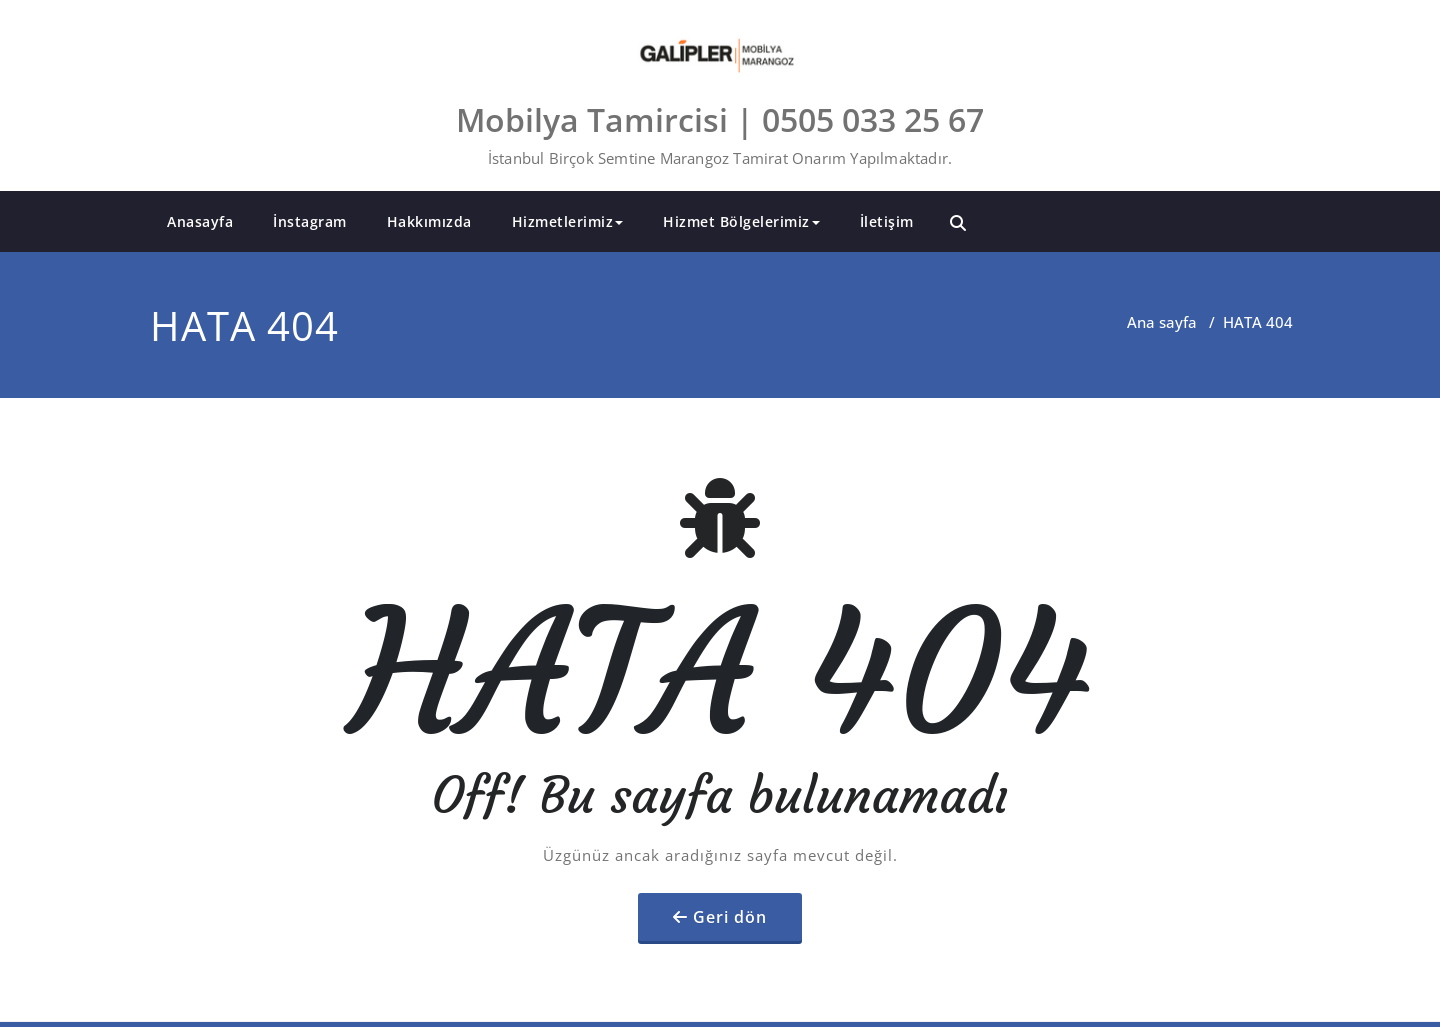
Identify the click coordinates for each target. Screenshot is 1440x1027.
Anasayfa (200, 221)
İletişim (887, 221)
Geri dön (730, 917)
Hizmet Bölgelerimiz (741, 221)
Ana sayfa (1162, 322)
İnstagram (310, 221)
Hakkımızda (429, 221)
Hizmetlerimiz (568, 221)
